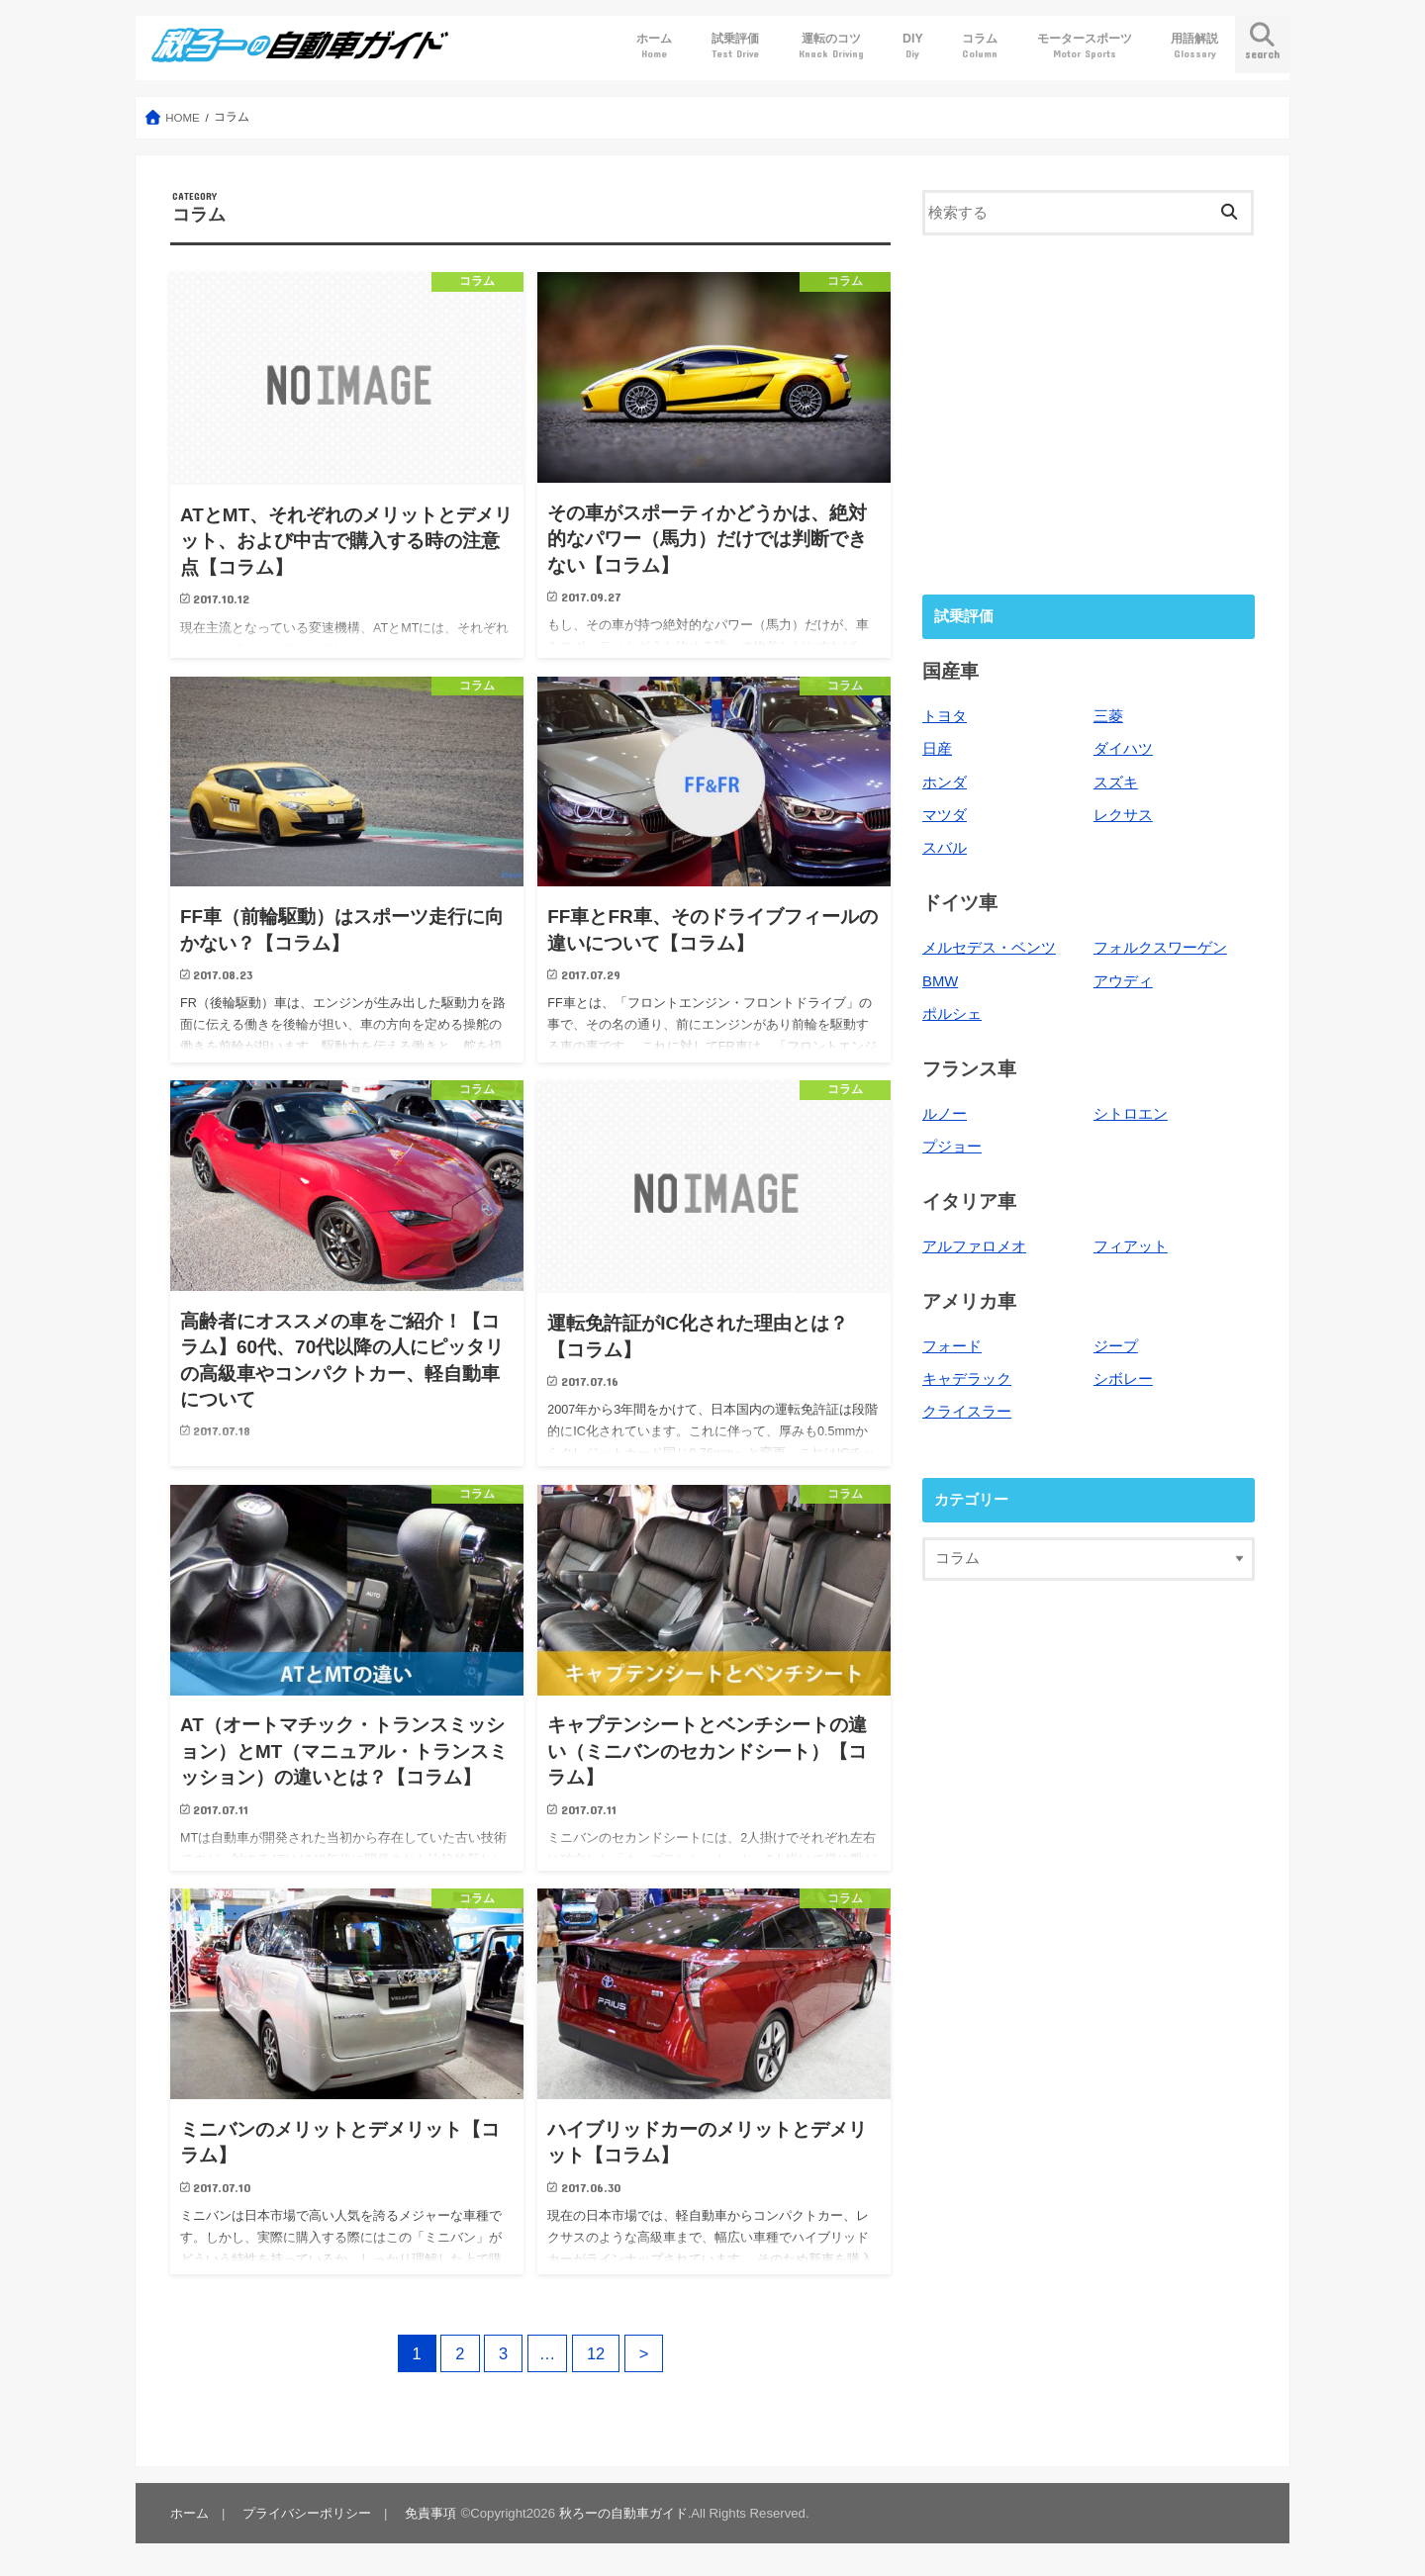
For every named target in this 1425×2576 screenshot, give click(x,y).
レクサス (1123, 815)
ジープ (1115, 1346)
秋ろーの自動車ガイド (623, 2513)
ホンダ (944, 782)
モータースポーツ (1084, 46)
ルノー (944, 1114)
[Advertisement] (1088, 412)
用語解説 (1194, 46)
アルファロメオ (974, 1246)
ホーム (654, 46)
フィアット (1130, 1246)
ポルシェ (952, 1014)
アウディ (1123, 981)
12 (596, 2353)
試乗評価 (735, 46)
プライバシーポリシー (306, 2513)
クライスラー (966, 1412)
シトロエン (1130, 1114)
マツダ (944, 815)
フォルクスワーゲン (1160, 948)
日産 (937, 749)
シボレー (1123, 1379)
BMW (940, 981)
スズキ (1115, 782)
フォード (952, 1346)
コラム (980, 46)
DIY (912, 46)
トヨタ (944, 716)
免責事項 (430, 2513)
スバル (944, 848)
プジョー (952, 1146)
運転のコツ (831, 46)
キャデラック (966, 1379)
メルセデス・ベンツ (989, 948)
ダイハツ (1123, 749)
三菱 (1108, 716)
